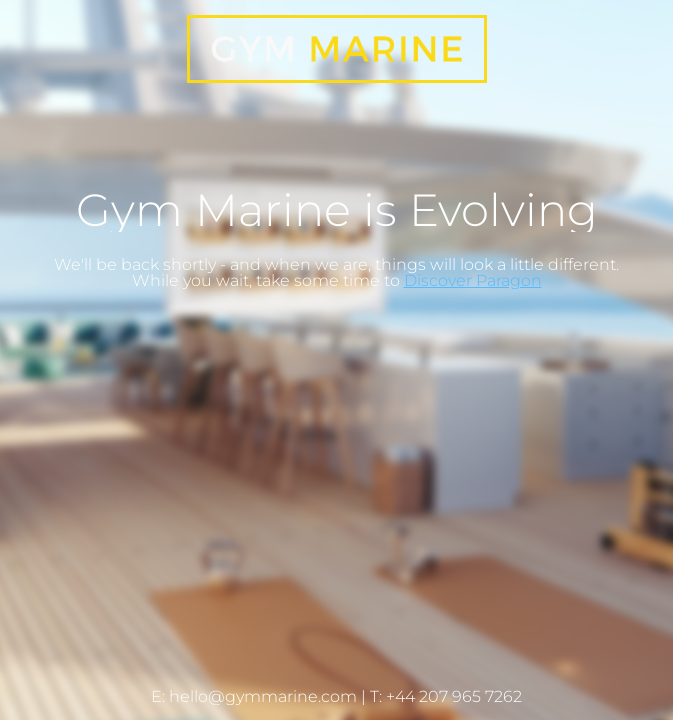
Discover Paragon (473, 280)
